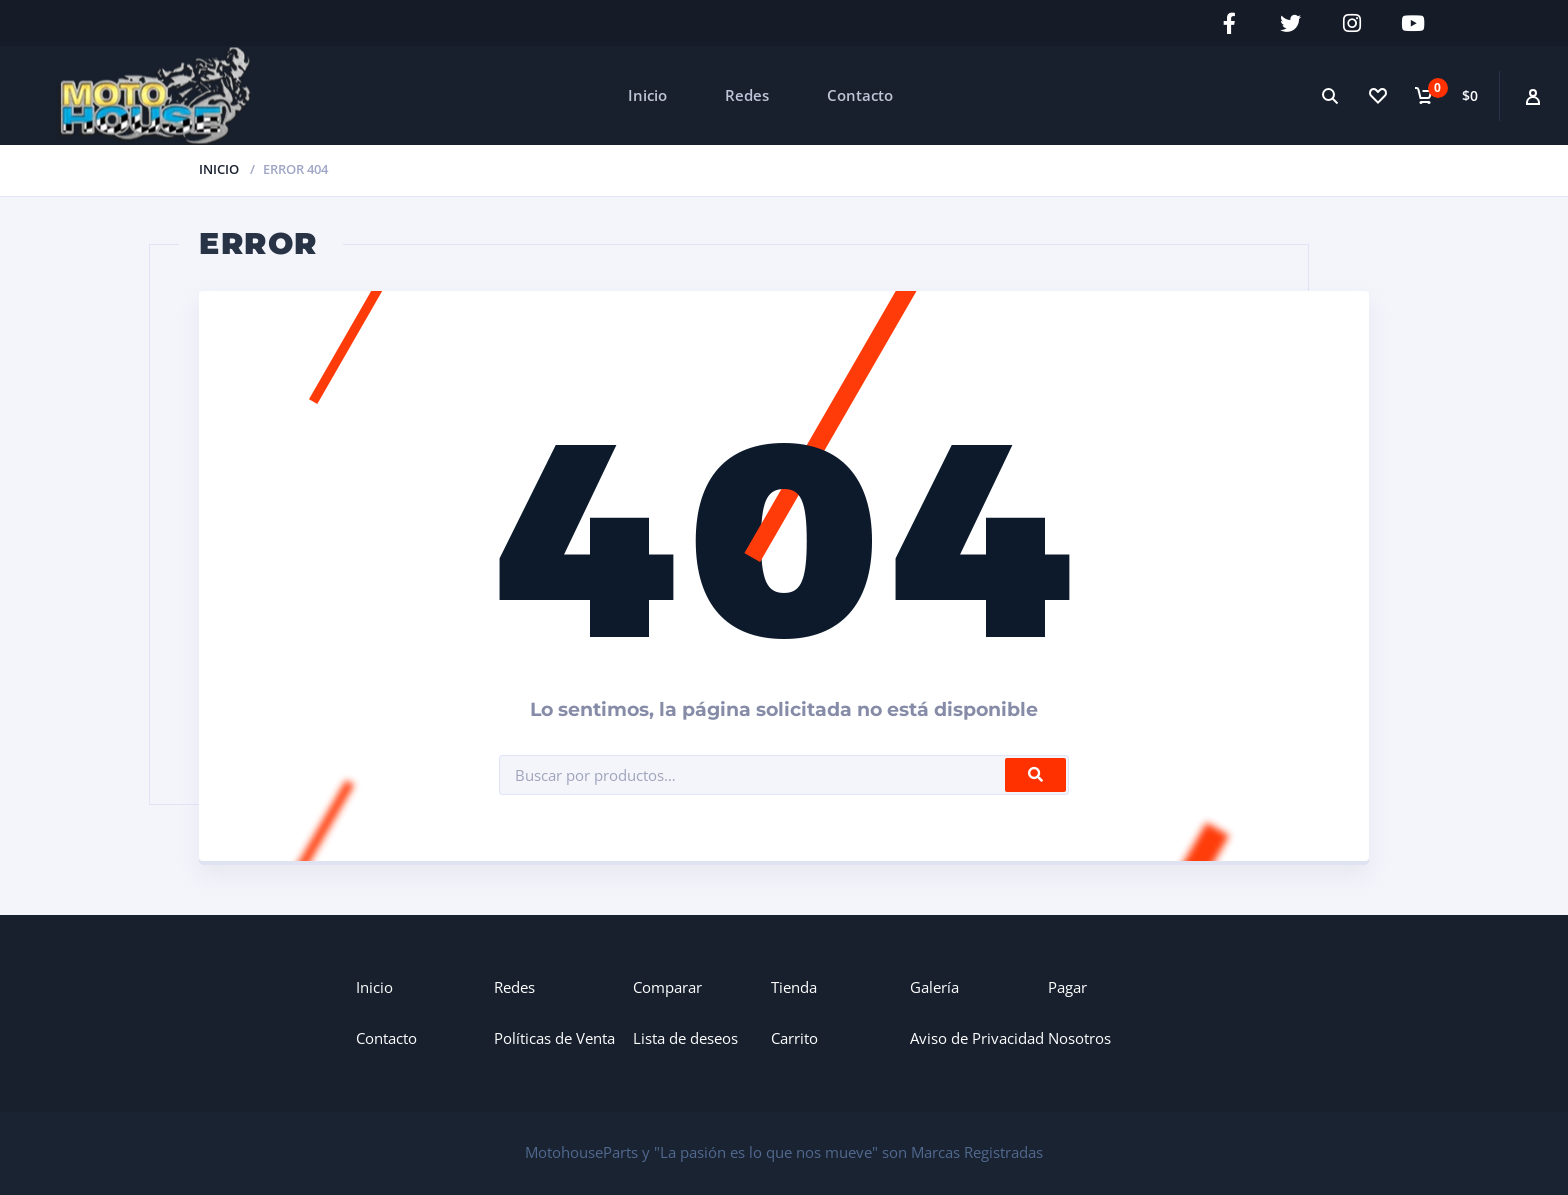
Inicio (647, 95)
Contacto (860, 95)
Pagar (1067, 987)
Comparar (667, 987)
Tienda (794, 987)
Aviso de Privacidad (977, 1038)
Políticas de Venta (554, 1038)
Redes (747, 95)
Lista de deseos (685, 1038)
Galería (934, 987)
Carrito (794, 1038)
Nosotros (1079, 1038)
